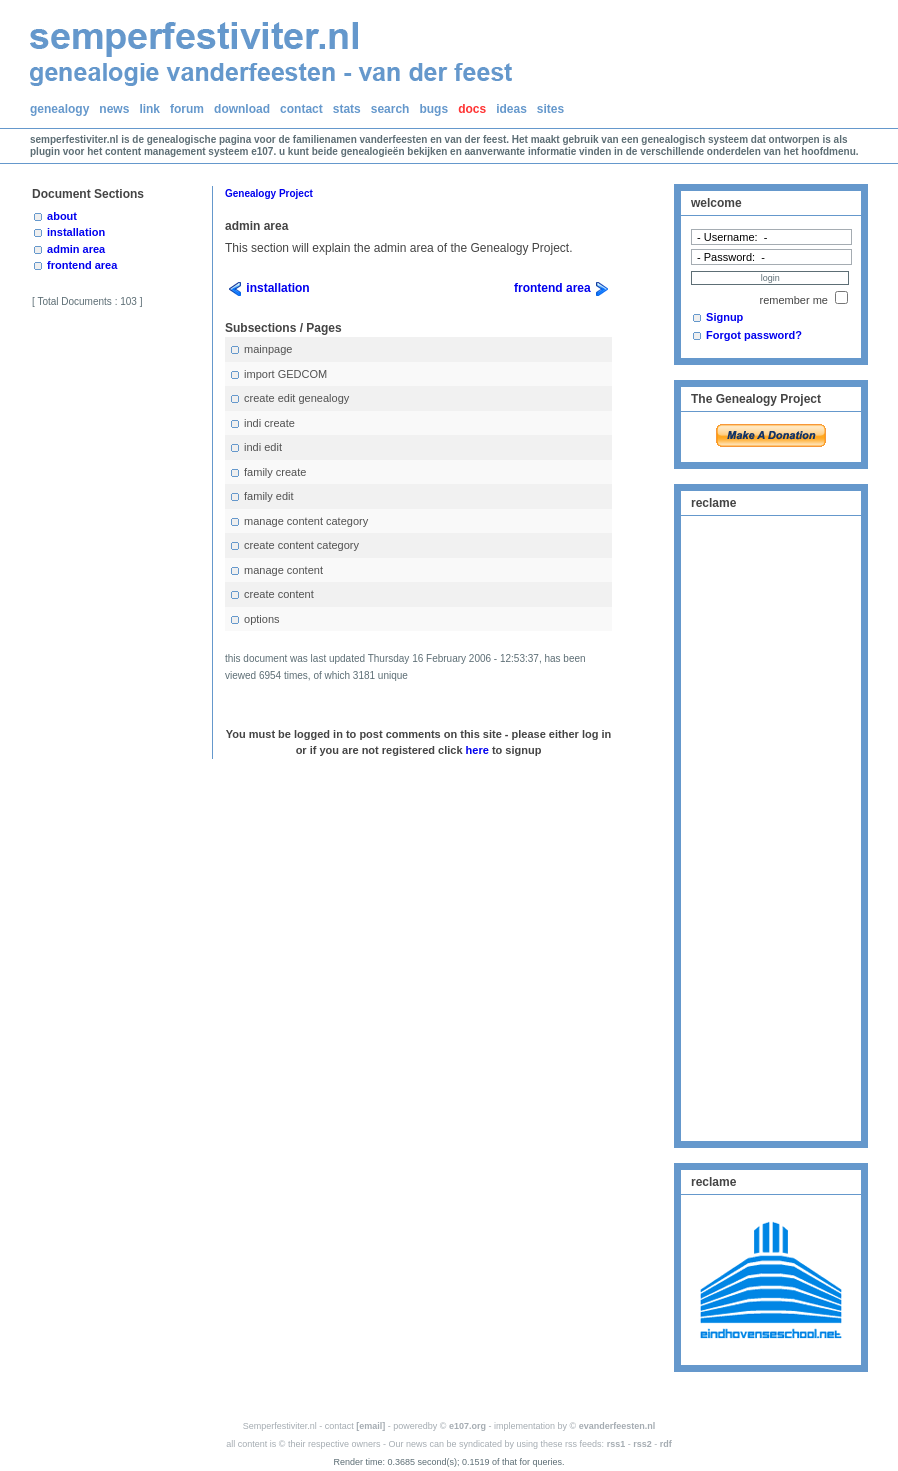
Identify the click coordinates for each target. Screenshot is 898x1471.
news (114, 109)
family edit (261, 496)
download (242, 109)
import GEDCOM (278, 374)
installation (76, 232)
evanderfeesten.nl (617, 1426)
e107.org (467, 1426)
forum (187, 109)
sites (550, 109)
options (254, 619)
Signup (724, 317)
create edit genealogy (289, 398)
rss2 (642, 1444)
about (62, 216)
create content (271, 594)
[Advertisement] (771, 826)
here (477, 750)
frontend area (82, 265)
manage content (276, 570)
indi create (262, 423)
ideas (511, 109)
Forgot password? (754, 335)
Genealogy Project (269, 193)
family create (267, 472)
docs (472, 109)
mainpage (260, 349)
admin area (76, 249)
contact (301, 109)
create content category (294, 545)
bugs (433, 109)
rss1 (616, 1444)
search (390, 109)
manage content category (298, 521)
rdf (666, 1444)
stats (347, 109)
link (149, 109)
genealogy (59, 109)
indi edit (255, 447)
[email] (370, 1426)
